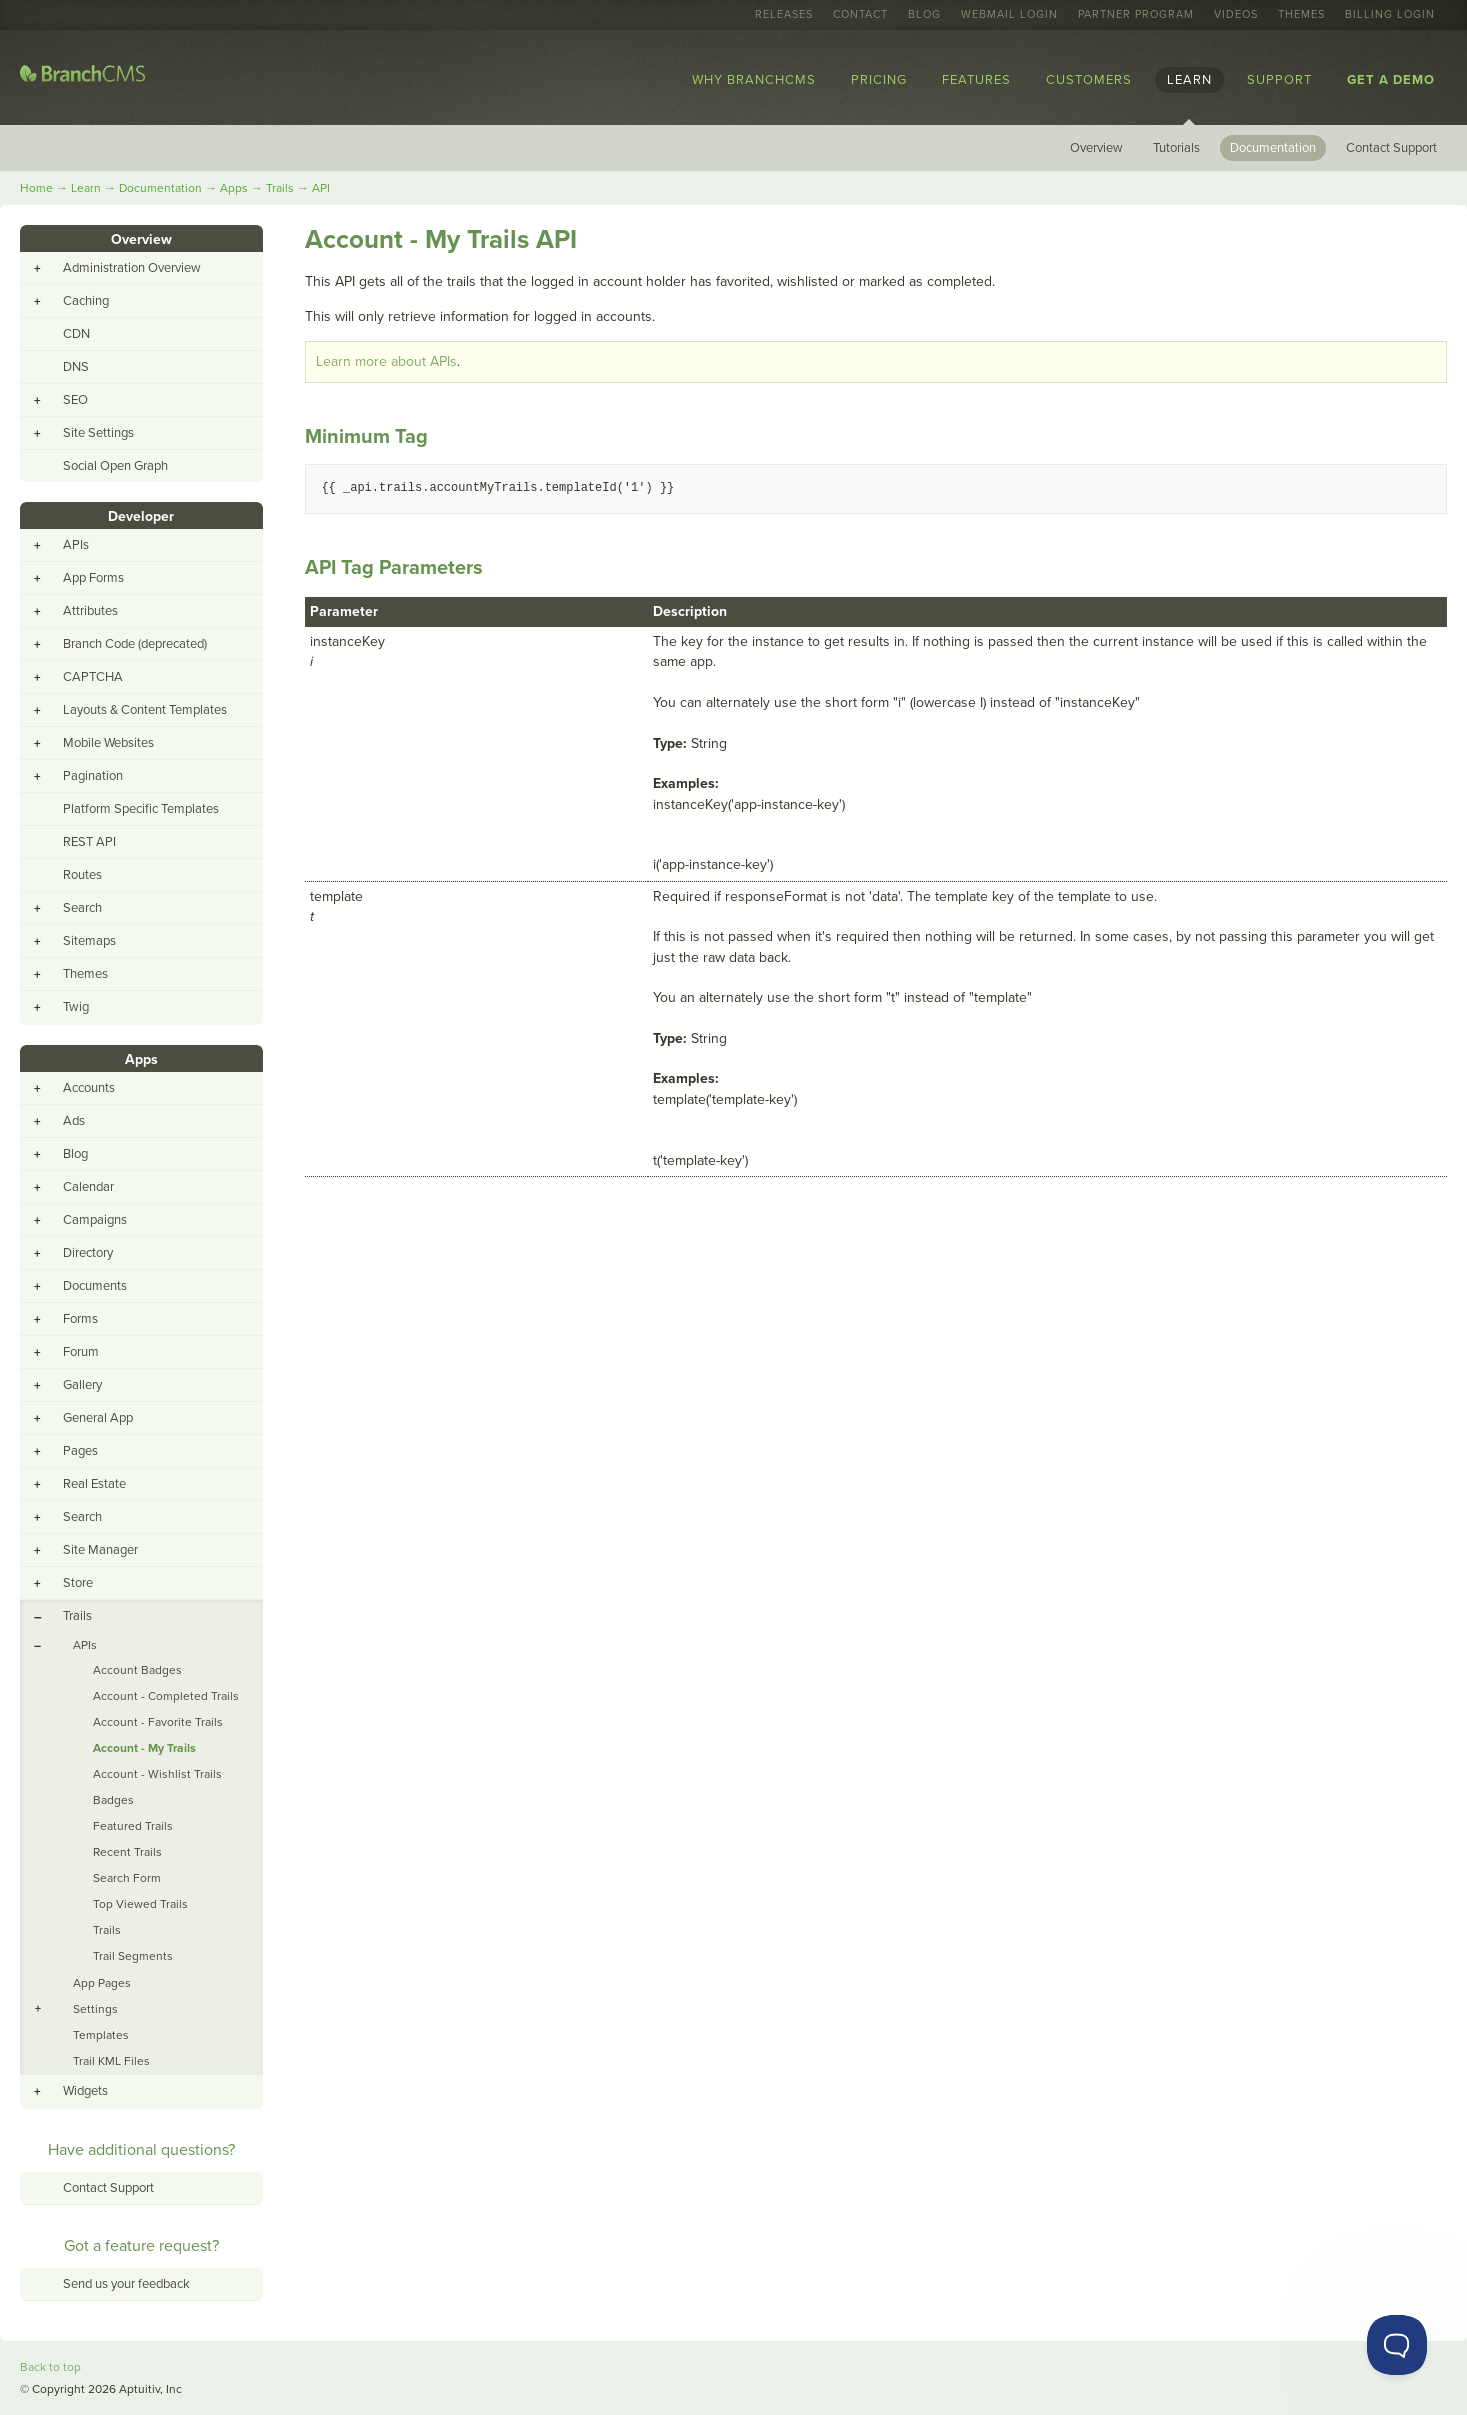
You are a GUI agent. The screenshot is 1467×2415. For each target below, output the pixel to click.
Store (78, 1583)
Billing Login (1390, 15)
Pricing (879, 80)
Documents (95, 1286)
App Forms (93, 578)
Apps (234, 188)
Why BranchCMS (754, 80)
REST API (89, 842)
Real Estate (94, 1484)
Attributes (90, 611)
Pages (80, 1451)
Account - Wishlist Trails (157, 1774)
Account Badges (137, 1670)
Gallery (82, 1385)
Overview (1096, 148)
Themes (1301, 15)
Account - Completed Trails (166, 1696)
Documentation (1273, 148)
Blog (924, 15)
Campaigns (95, 1220)
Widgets (85, 2091)
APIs (76, 545)
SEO (75, 400)
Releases (784, 15)
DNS (76, 367)
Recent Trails (127, 1852)
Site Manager (100, 1550)
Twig (76, 1007)
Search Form (127, 1878)
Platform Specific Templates (141, 809)
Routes (82, 875)
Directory (88, 1253)
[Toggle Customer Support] (1397, 2345)
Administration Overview (132, 268)
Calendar (88, 1187)
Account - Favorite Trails (158, 1722)
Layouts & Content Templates (145, 710)
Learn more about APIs (386, 361)
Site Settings (98, 433)
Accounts (89, 1088)
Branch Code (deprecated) (135, 644)
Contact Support (1391, 148)
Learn (1189, 80)
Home (36, 188)
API (321, 188)
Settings (95, 2009)
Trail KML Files (111, 2061)
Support (1279, 80)
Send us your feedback (126, 2284)
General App (98, 1418)
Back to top (50, 2367)
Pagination (93, 776)
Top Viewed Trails (140, 1904)
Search (82, 908)
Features (976, 80)
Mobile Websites (108, 743)
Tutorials (1176, 148)
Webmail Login (1009, 15)
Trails (280, 188)
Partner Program (1136, 15)
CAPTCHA (93, 677)
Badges (113, 1800)
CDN (76, 334)
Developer (141, 516)
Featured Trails (133, 1826)
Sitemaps (89, 941)
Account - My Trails (144, 1748)
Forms (80, 1319)
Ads (74, 1121)
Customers (1089, 80)
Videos (1236, 15)
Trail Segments (133, 1956)
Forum (81, 1352)
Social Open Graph (115, 466)
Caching (86, 301)
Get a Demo (1391, 80)
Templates (101, 2035)
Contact (860, 15)
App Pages (102, 1983)
